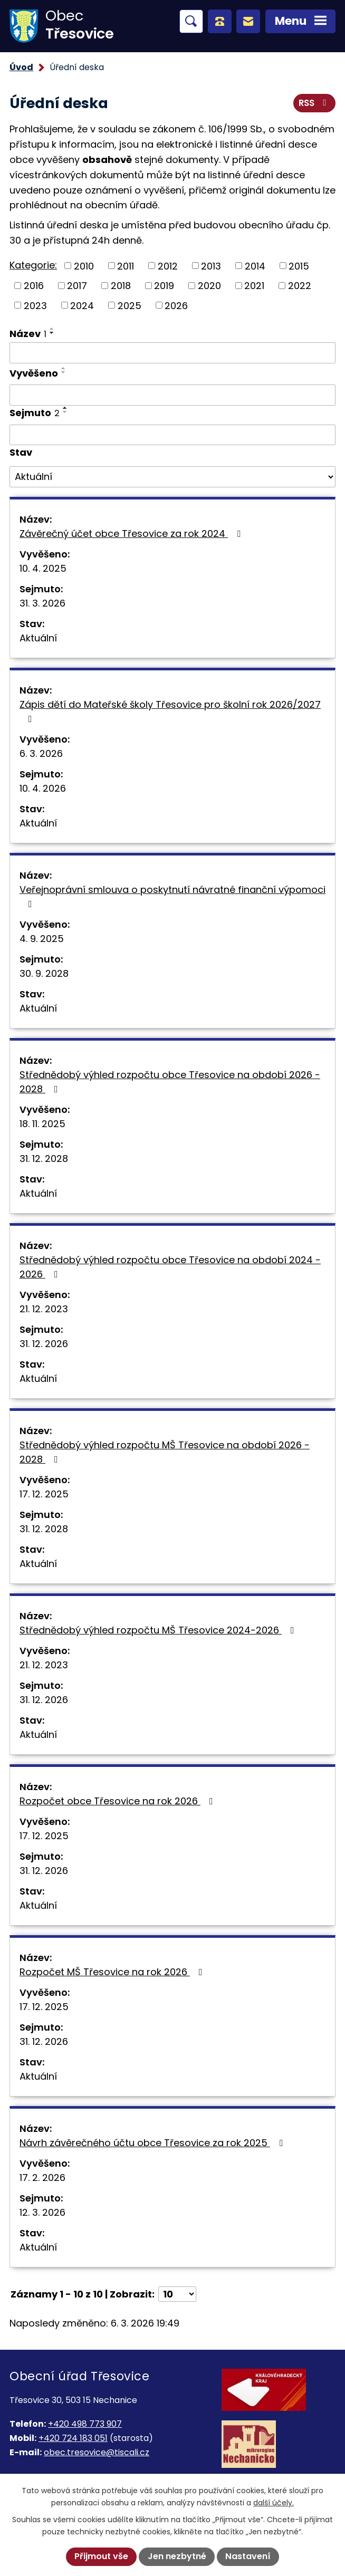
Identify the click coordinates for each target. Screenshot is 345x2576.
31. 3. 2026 (42, 603)
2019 (164, 285)
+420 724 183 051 (73, 2438)
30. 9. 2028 (44, 973)
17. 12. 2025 (44, 1494)
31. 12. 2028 (44, 1158)
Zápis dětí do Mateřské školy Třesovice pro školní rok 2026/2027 (170, 711)
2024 (82, 305)
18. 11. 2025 (42, 1123)
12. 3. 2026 (42, 2212)
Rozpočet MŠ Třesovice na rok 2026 (113, 1971)
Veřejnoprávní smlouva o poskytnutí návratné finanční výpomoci (172, 896)
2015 (299, 265)
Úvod (21, 67)
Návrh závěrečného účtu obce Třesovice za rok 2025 (153, 2142)
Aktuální (38, 638)
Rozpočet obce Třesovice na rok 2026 (118, 1801)
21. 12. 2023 (44, 1308)
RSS (314, 103)
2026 (176, 305)
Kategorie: (33, 265)
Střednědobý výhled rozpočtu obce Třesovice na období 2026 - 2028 (170, 1081)
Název (27, 333)
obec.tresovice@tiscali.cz (96, 2452)
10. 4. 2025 (43, 568)
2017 (77, 285)
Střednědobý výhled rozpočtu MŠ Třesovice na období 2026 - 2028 (165, 1452)
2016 (34, 285)
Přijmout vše (101, 2556)
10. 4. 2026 (43, 788)
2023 (35, 305)
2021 (254, 285)
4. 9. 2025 (42, 938)
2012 (168, 265)
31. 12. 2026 (44, 1343)
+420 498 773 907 (85, 2424)
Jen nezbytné (177, 2556)
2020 (209, 285)
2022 (299, 285)
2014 (255, 265)
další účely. (273, 2502)
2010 (84, 265)
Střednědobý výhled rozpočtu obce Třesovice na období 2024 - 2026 (170, 1267)
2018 (121, 285)
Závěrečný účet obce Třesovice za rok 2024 (132, 533)
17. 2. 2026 (42, 2177)
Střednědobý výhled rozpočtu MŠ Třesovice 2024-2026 (159, 1630)
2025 (129, 305)
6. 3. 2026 (41, 753)
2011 (125, 265)
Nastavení (248, 2556)
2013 (211, 265)
